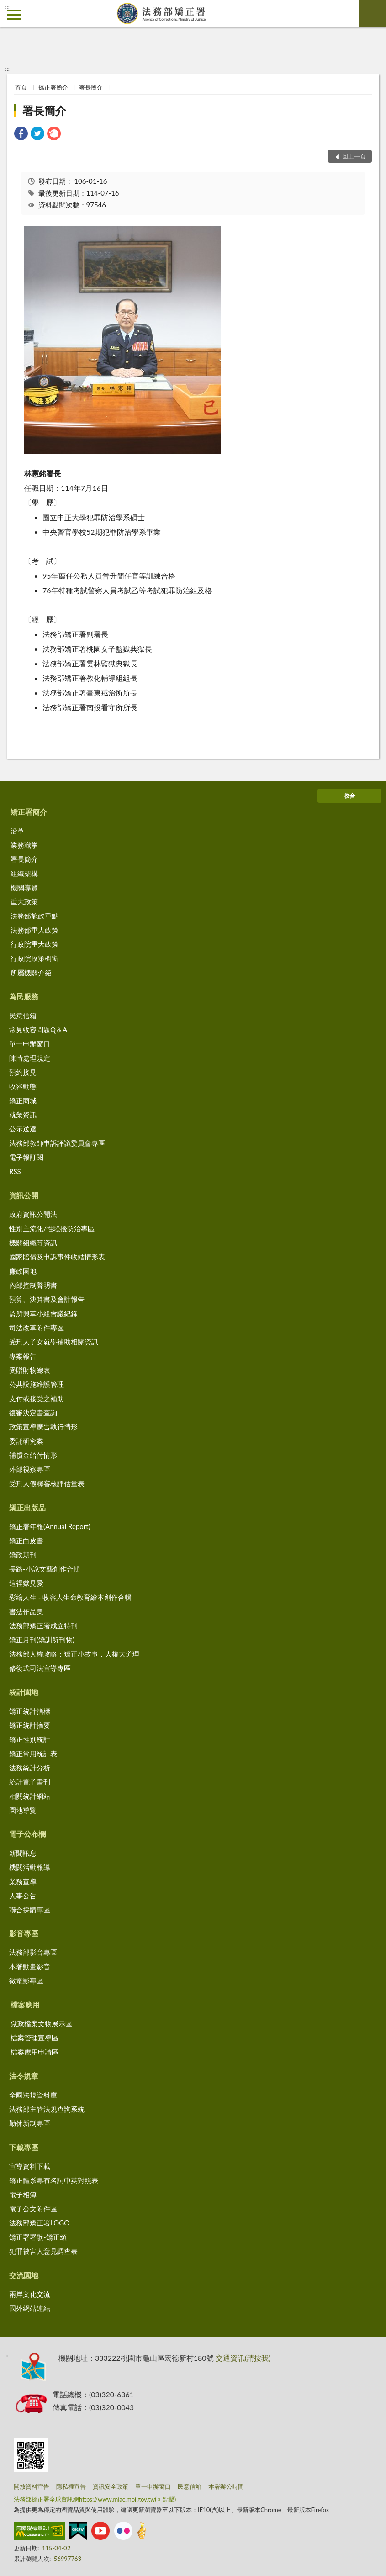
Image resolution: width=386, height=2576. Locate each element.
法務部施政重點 (34, 916)
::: (7, 7)
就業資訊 (23, 1114)
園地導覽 (23, 1810)
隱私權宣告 (71, 2486)
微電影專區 (26, 1980)
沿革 (17, 831)
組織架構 (24, 873)
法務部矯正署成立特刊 (43, 1625)
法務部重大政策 (34, 930)
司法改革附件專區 (36, 1327)
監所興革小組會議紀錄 (43, 1313)
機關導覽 (24, 887)
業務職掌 (24, 845)
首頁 (21, 87)
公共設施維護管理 (36, 1384)
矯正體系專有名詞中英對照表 (53, 2180)
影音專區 (23, 1933)
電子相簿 (23, 2194)
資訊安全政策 (110, 2486)
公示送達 (23, 1129)
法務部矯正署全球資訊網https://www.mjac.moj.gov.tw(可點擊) (95, 2499)
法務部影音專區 (33, 1952)
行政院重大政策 (34, 944)
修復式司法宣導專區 (40, 1668)
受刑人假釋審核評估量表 (47, 1483)
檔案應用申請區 (34, 2052)
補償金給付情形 (33, 1455)
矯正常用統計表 (33, 1753)
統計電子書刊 (29, 1782)
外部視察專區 (29, 1469)
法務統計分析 (29, 1767)
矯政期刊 (23, 1555)
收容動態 (23, 1086)
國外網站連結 (29, 2308)
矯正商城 (23, 1100)
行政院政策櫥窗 (34, 958)
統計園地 (23, 1692)
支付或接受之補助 (36, 1398)
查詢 (372, 13)
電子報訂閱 (26, 1157)
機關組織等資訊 (33, 1242)
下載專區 (23, 2147)
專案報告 (23, 1356)
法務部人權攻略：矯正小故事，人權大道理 (74, 1654)
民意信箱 (23, 1015)
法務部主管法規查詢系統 (47, 2109)
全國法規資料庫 (33, 2095)
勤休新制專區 (29, 2123)
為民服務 (23, 996)
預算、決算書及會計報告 (47, 1299)
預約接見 (23, 1072)
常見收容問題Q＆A (38, 1029)
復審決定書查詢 (33, 1412)
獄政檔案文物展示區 (41, 2023)
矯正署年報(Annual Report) (49, 1526)
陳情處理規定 (29, 1058)
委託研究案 (26, 1441)
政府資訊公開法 (33, 1214)
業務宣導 (23, 1881)
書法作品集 (26, 1611)
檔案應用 (25, 2004)
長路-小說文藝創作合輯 (44, 1569)
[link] (21, 135)
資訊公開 (23, 1195)
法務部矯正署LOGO (39, 2223)
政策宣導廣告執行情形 (43, 1427)
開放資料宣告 (31, 2486)
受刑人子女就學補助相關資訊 (53, 1342)
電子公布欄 (27, 1833)
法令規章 (23, 2075)
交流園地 (23, 2275)
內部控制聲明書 (33, 1285)
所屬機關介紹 (31, 972)
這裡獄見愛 (26, 1583)
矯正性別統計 (29, 1739)
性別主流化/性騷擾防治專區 (52, 1228)
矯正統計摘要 (29, 1725)
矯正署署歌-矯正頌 (38, 2237)
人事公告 (23, 1895)
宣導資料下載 (29, 2166)
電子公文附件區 (33, 2208)
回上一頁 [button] (354, 156)
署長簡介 (91, 87)
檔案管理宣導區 (34, 2038)
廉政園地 (23, 1271)
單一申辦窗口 (29, 1044)
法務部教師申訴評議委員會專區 (57, 1143)
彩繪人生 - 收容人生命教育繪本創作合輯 (70, 1597)
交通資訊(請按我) (243, 2357)
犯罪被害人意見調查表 (43, 2251)
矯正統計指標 (29, 1711)
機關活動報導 (29, 1867)
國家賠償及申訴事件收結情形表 (57, 1257)
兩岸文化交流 (29, 2294)
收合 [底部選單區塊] (349, 795)
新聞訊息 (23, 1853)
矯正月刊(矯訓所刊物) (41, 1640)
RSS (15, 1171)
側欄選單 (14, 15)
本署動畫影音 (29, 1966)
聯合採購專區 (29, 1910)
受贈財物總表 (29, 1370)
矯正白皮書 (26, 1540)
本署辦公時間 (226, 2486)
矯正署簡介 (53, 87)
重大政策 (24, 902)
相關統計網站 (29, 1796)
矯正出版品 (27, 1507)
